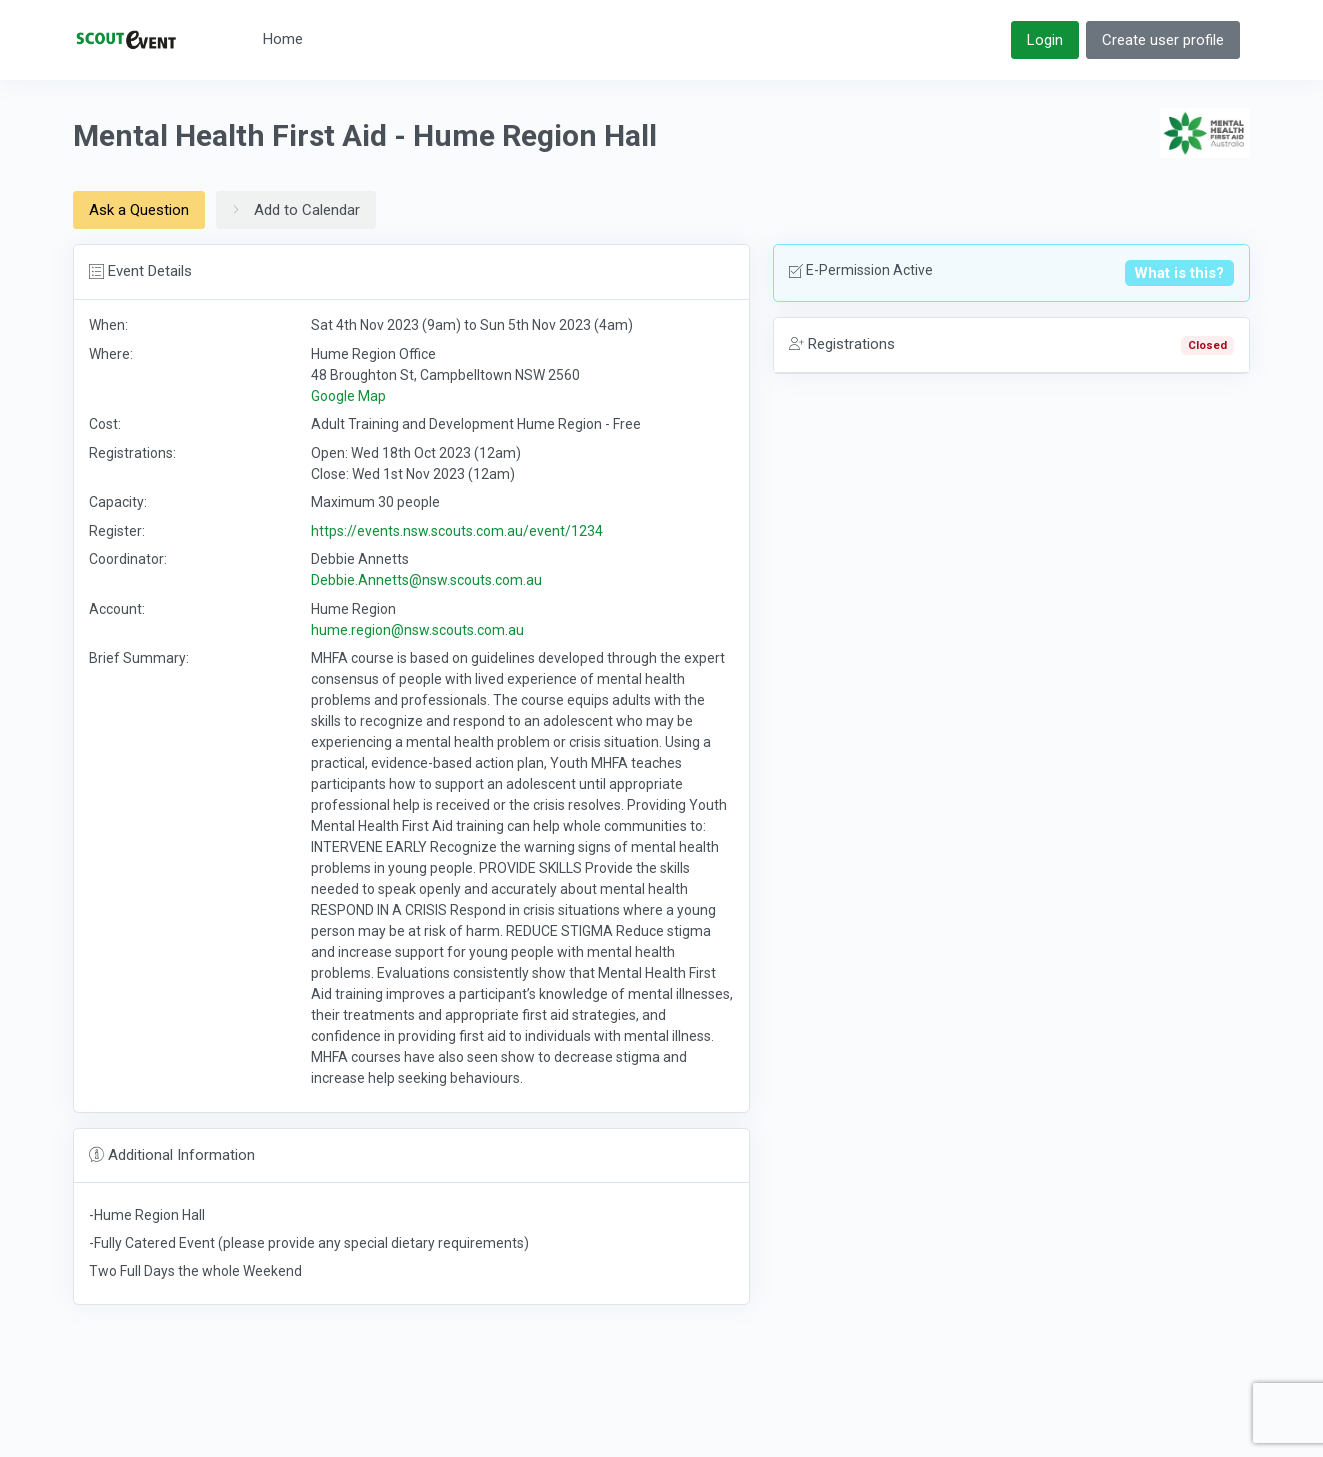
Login (1045, 40)
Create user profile (1163, 40)
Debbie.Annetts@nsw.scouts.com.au (426, 580)
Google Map (348, 396)
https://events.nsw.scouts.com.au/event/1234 (457, 531)
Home (283, 39)
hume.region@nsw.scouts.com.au (417, 630)
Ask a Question (139, 210)
